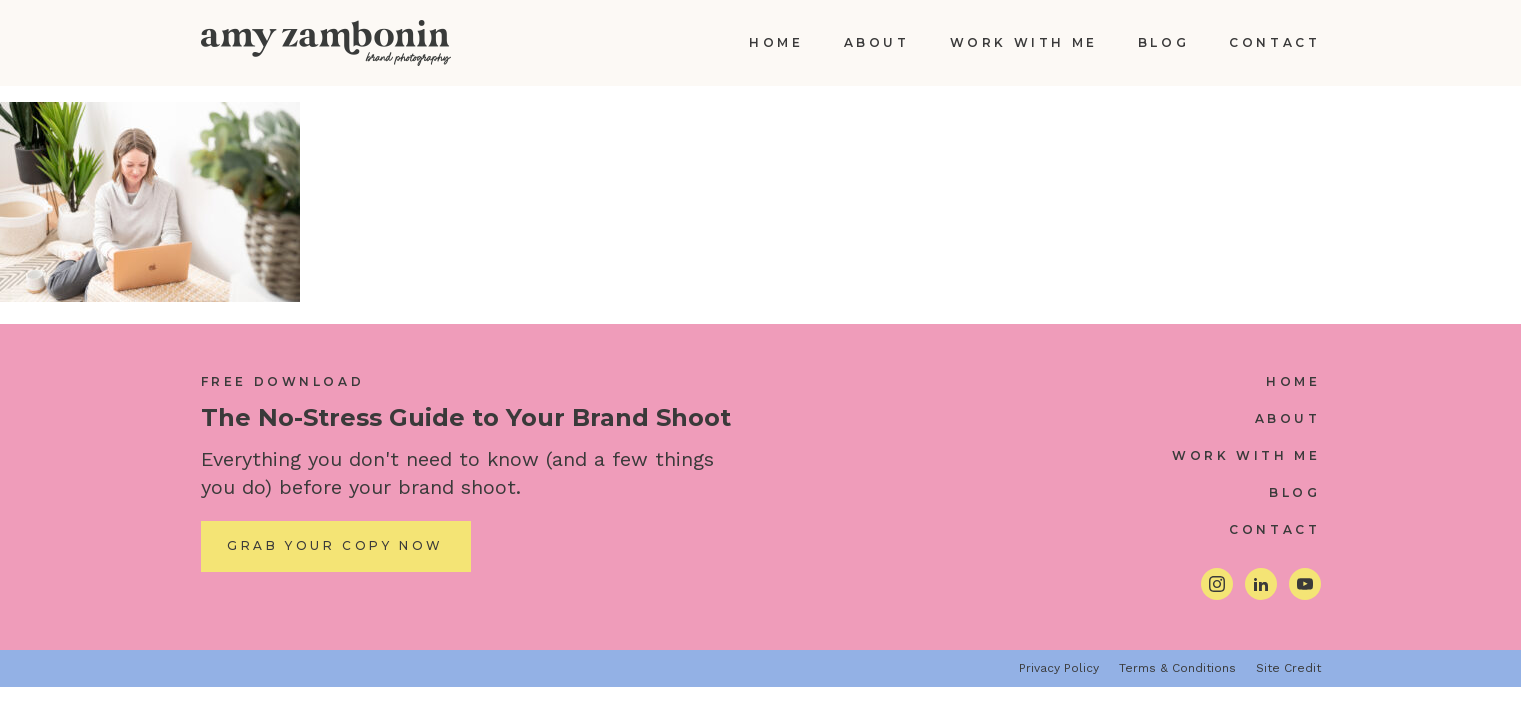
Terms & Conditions (1177, 668)
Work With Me (1024, 42)
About (877, 42)
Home (776, 42)
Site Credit (1288, 668)
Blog (1163, 42)
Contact (1274, 42)
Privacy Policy (1059, 668)
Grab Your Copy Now (335, 545)
